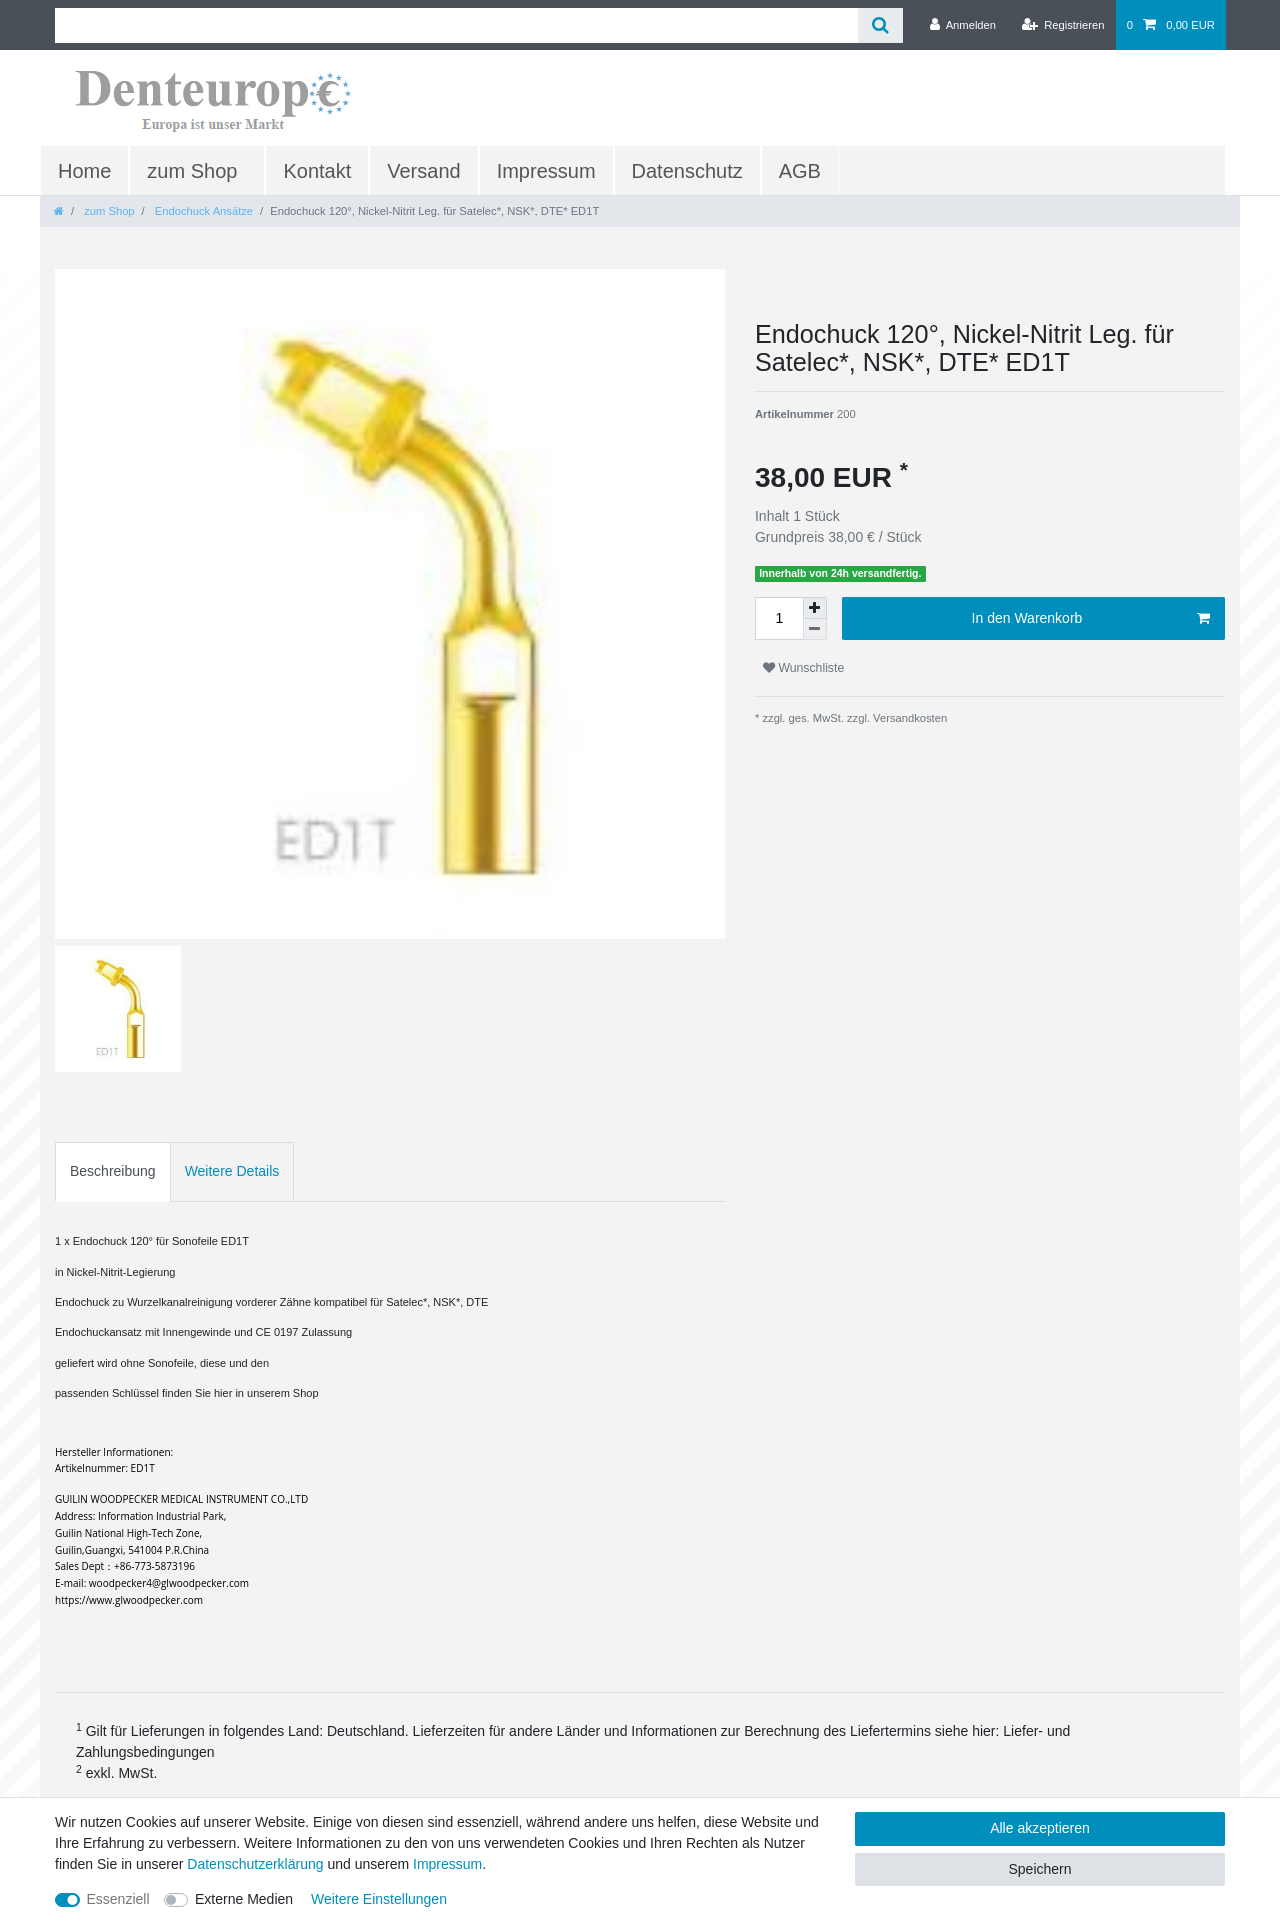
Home (84, 171)
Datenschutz (687, 171)
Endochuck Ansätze (202, 211)
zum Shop (192, 171)
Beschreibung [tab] (113, 1171)
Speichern (1039, 1869)
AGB (800, 171)
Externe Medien (244, 1899)
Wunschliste (803, 668)
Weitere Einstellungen (379, 1899)
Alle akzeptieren (1040, 1828)
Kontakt (317, 171)
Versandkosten (908, 718)
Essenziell (118, 1899)
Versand (423, 171)
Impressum (546, 171)
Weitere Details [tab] (232, 1171)
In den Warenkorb (1091, 619)
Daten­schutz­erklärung (255, 1864)
